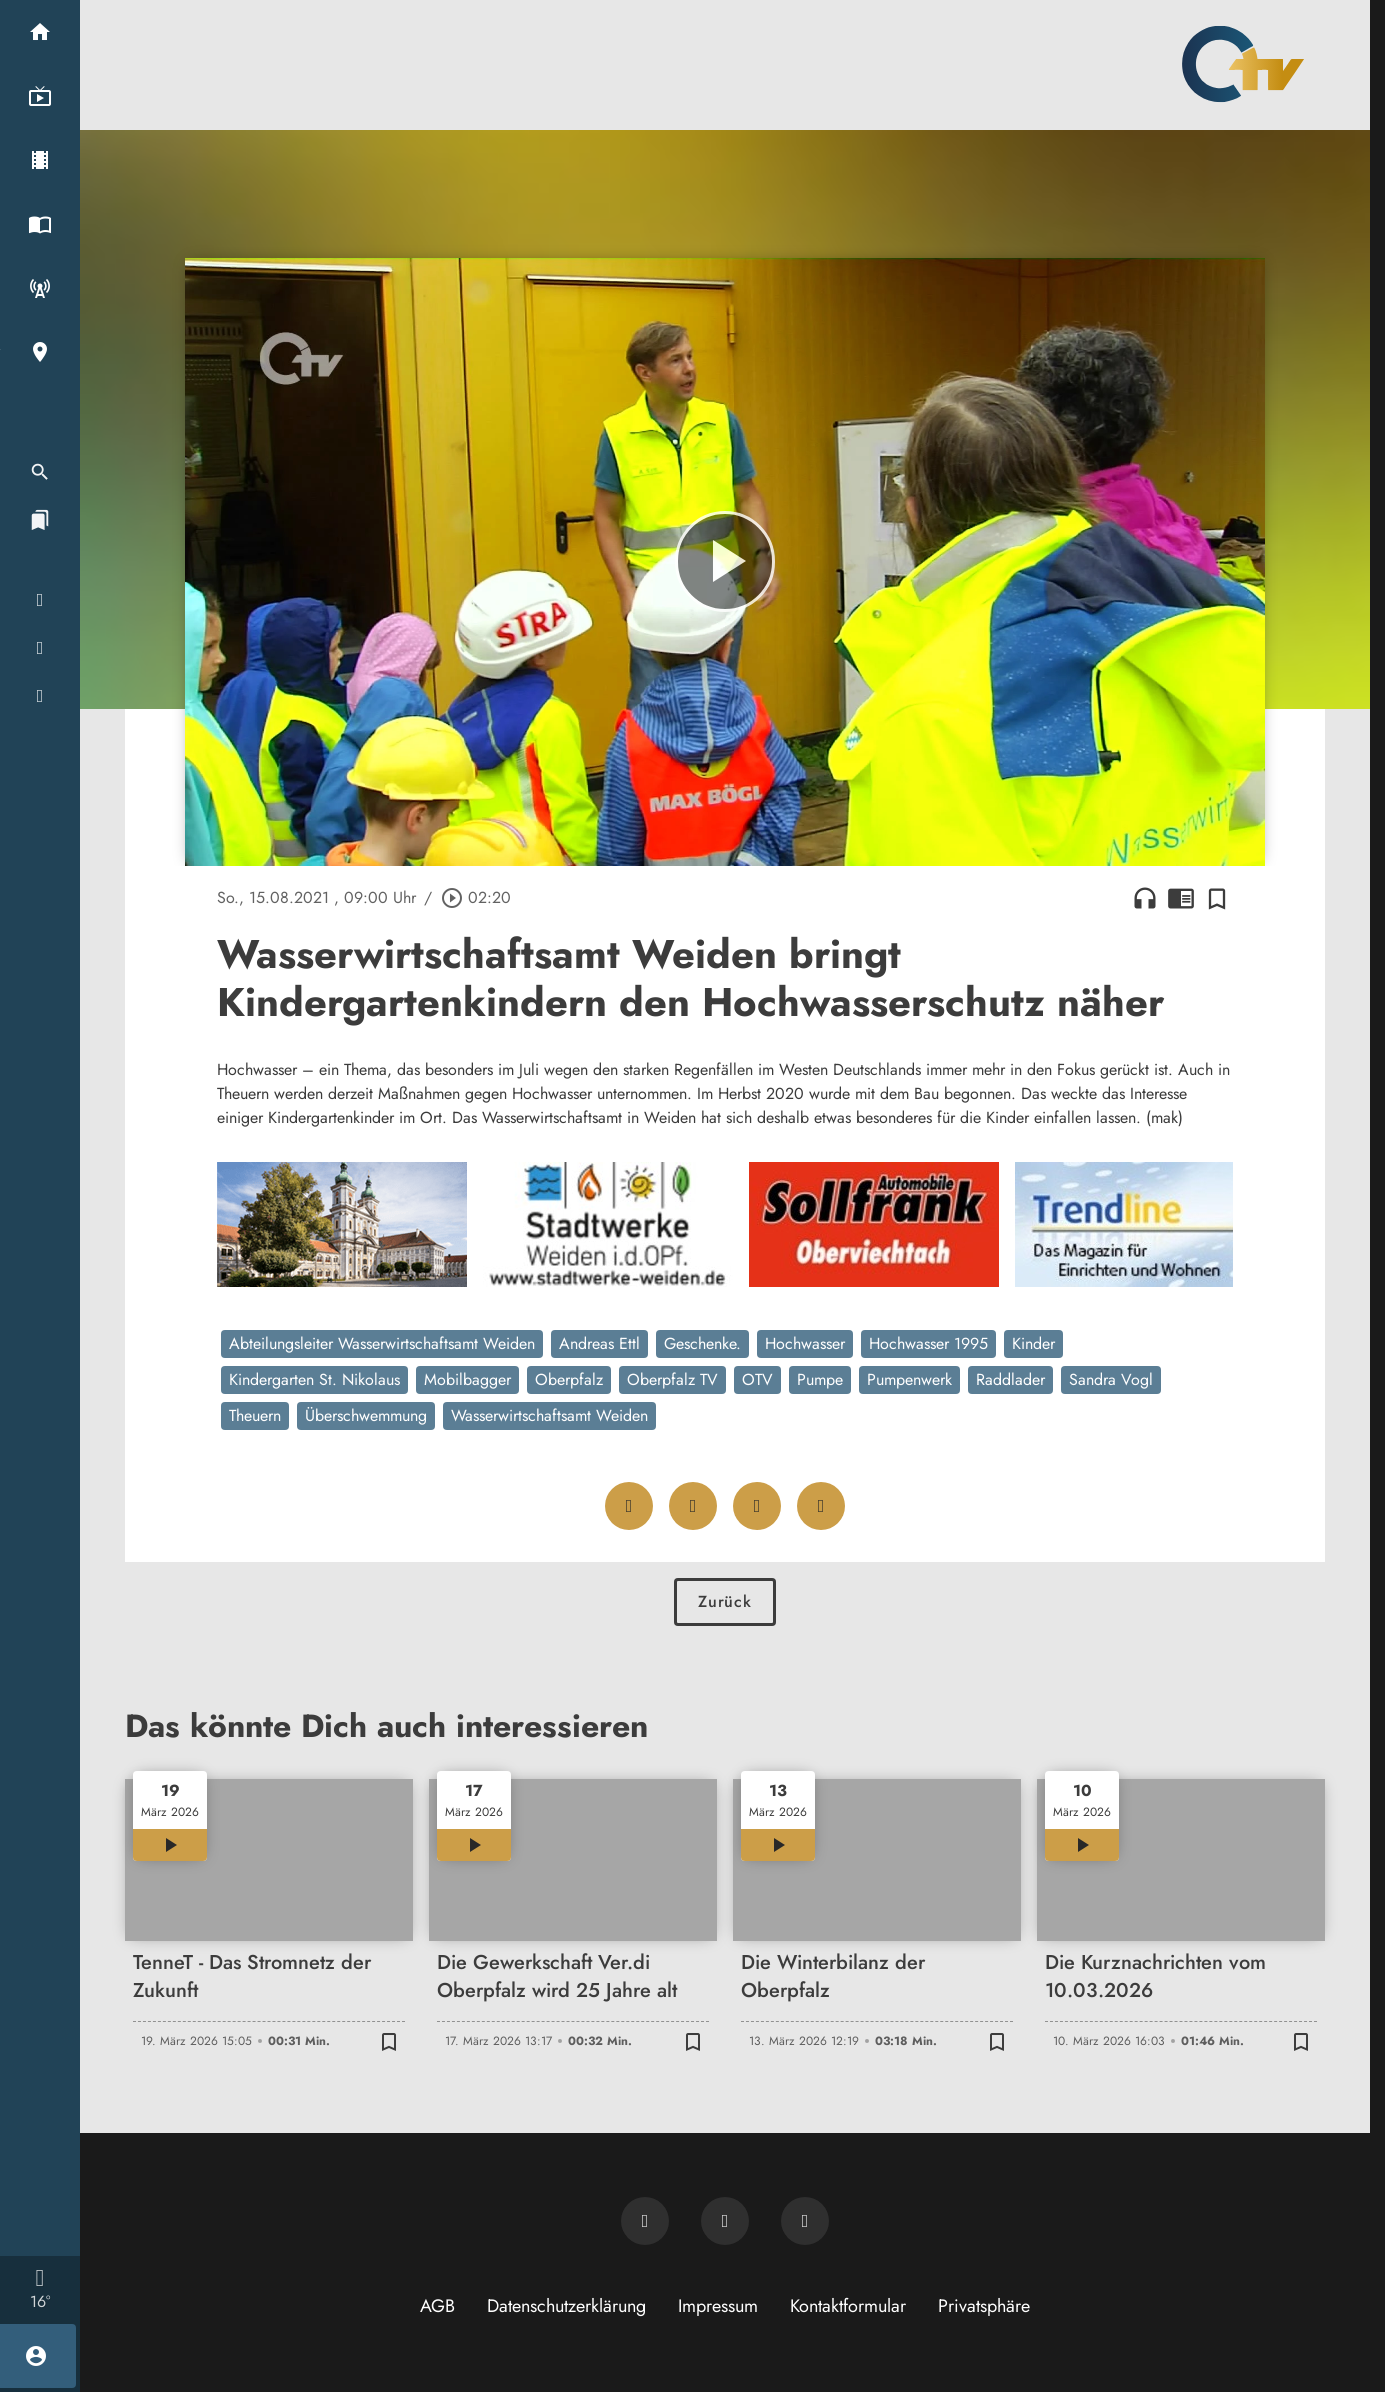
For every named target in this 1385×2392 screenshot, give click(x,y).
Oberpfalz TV (672, 1379)
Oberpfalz (569, 1379)
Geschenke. (702, 1343)
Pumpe (820, 1379)
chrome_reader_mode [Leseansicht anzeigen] (1181, 898)
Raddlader (1010, 1379)
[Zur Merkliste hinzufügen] (1217, 898)
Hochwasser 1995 (928, 1343)
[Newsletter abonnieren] (645, 2221)
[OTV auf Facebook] (725, 2221)
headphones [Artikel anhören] (1145, 898)
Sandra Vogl (1111, 1379)
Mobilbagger (467, 1379)
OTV (757, 1379)
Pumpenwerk (909, 1379)
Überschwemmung (366, 1415)
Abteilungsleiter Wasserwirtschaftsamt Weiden (382, 1343)
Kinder (1033, 1343)
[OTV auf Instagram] (805, 2221)
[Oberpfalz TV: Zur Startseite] (1243, 64)
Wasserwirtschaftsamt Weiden (549, 1415)
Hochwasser (805, 1343)
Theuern (255, 1415)
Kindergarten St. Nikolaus (314, 1379)
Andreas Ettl (599, 1343)
